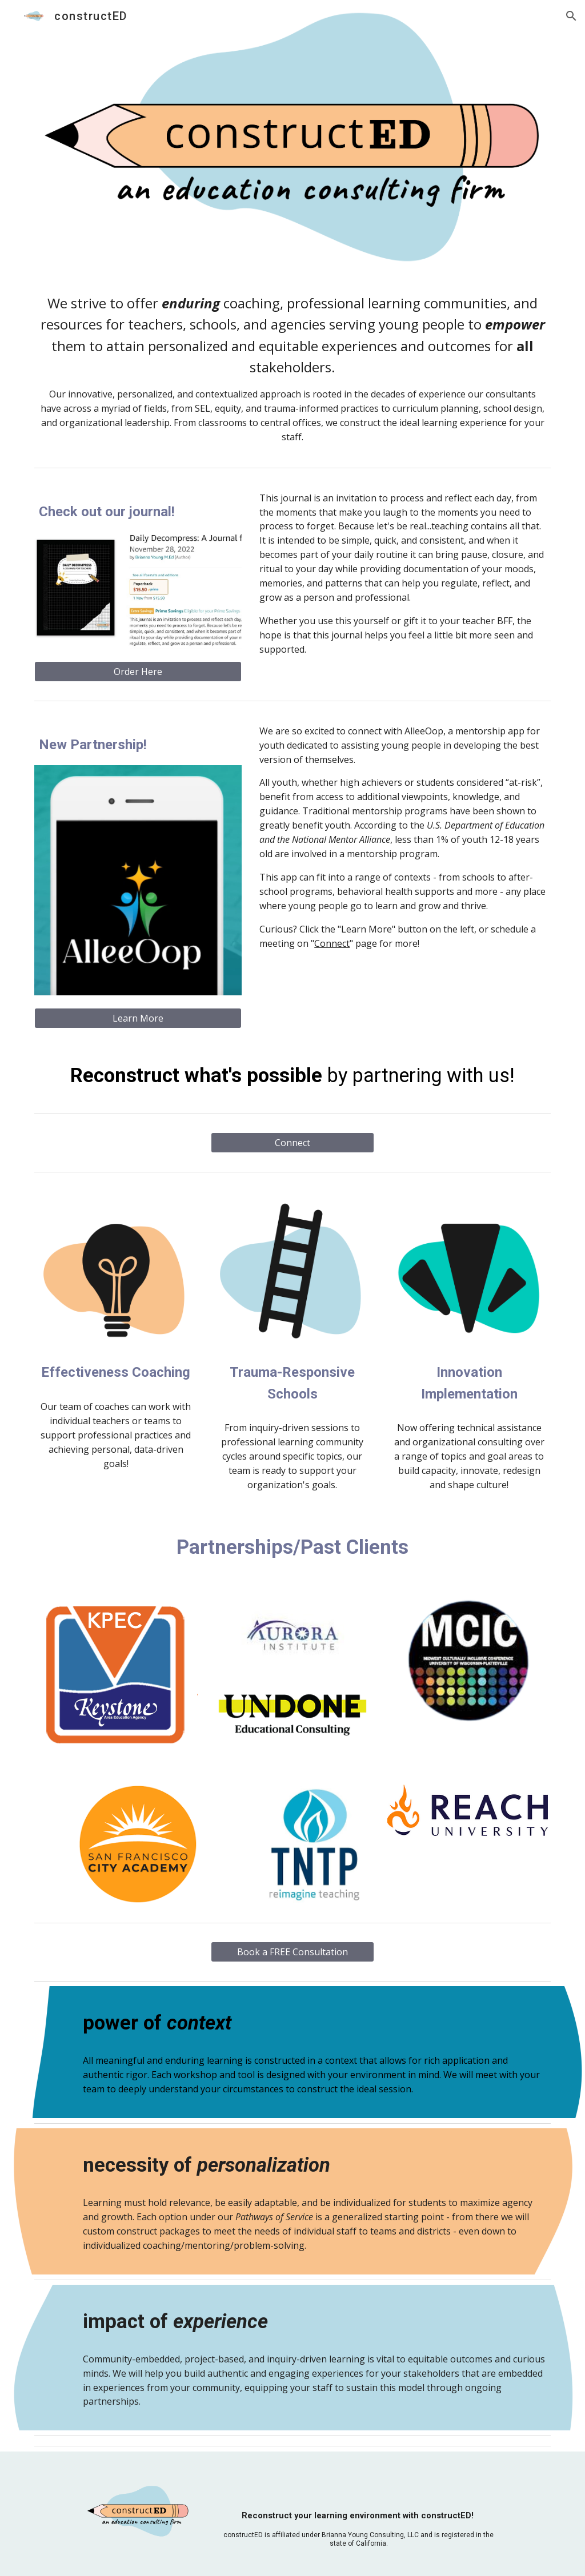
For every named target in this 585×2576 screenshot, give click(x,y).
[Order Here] (138, 671)
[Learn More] (138, 1018)
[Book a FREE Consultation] (292, 1951)
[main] (292, 368)
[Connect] (292, 1142)
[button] (571, 16)
